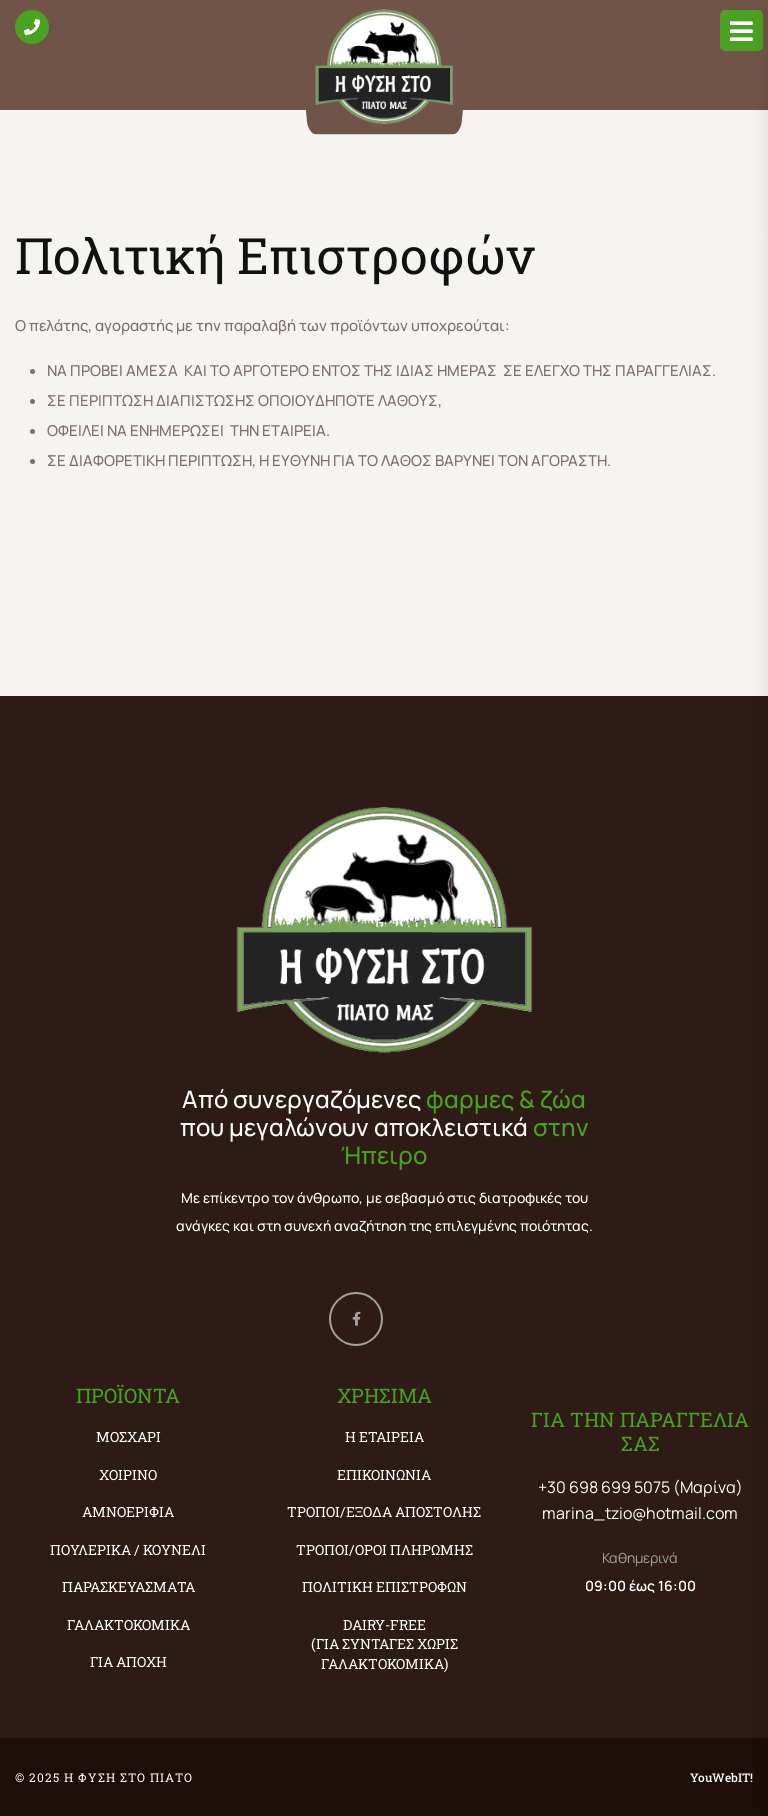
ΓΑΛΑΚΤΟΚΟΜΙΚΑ (128, 1624)
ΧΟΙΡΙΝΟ (128, 1474)
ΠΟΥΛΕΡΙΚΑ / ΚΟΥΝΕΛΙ (128, 1549)
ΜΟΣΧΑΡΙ (128, 1436)
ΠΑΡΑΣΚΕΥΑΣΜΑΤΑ (128, 1586)
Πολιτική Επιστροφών (384, 1586)
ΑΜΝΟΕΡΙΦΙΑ (128, 1511)
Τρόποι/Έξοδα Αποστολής (384, 1511)
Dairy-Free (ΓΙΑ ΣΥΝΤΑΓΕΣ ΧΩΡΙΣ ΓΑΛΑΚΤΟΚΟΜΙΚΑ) (384, 1644)
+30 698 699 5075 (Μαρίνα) (640, 1487)
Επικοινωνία (384, 1474)
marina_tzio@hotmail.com (640, 1513)
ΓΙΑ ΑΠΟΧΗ (128, 1661)
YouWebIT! (721, 1777)
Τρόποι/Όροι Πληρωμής (384, 1549)
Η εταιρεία (384, 1436)
